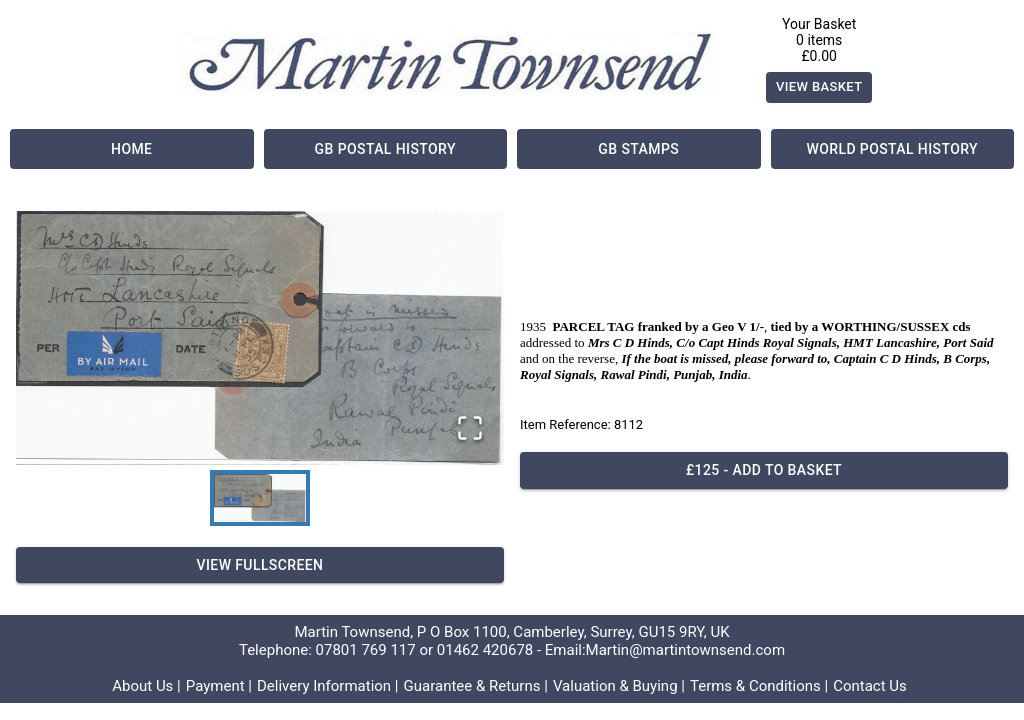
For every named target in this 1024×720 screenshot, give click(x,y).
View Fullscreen (260, 565)
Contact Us (870, 686)
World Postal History (893, 149)
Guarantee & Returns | (476, 686)
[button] (260, 338)
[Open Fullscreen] (470, 429)
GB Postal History (386, 149)
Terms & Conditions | (759, 686)
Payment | (219, 686)
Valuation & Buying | (619, 686)
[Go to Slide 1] (260, 498)
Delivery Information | (328, 686)
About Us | (146, 686)
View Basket (819, 87)
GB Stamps (639, 149)
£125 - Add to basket (764, 470)
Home (132, 149)
